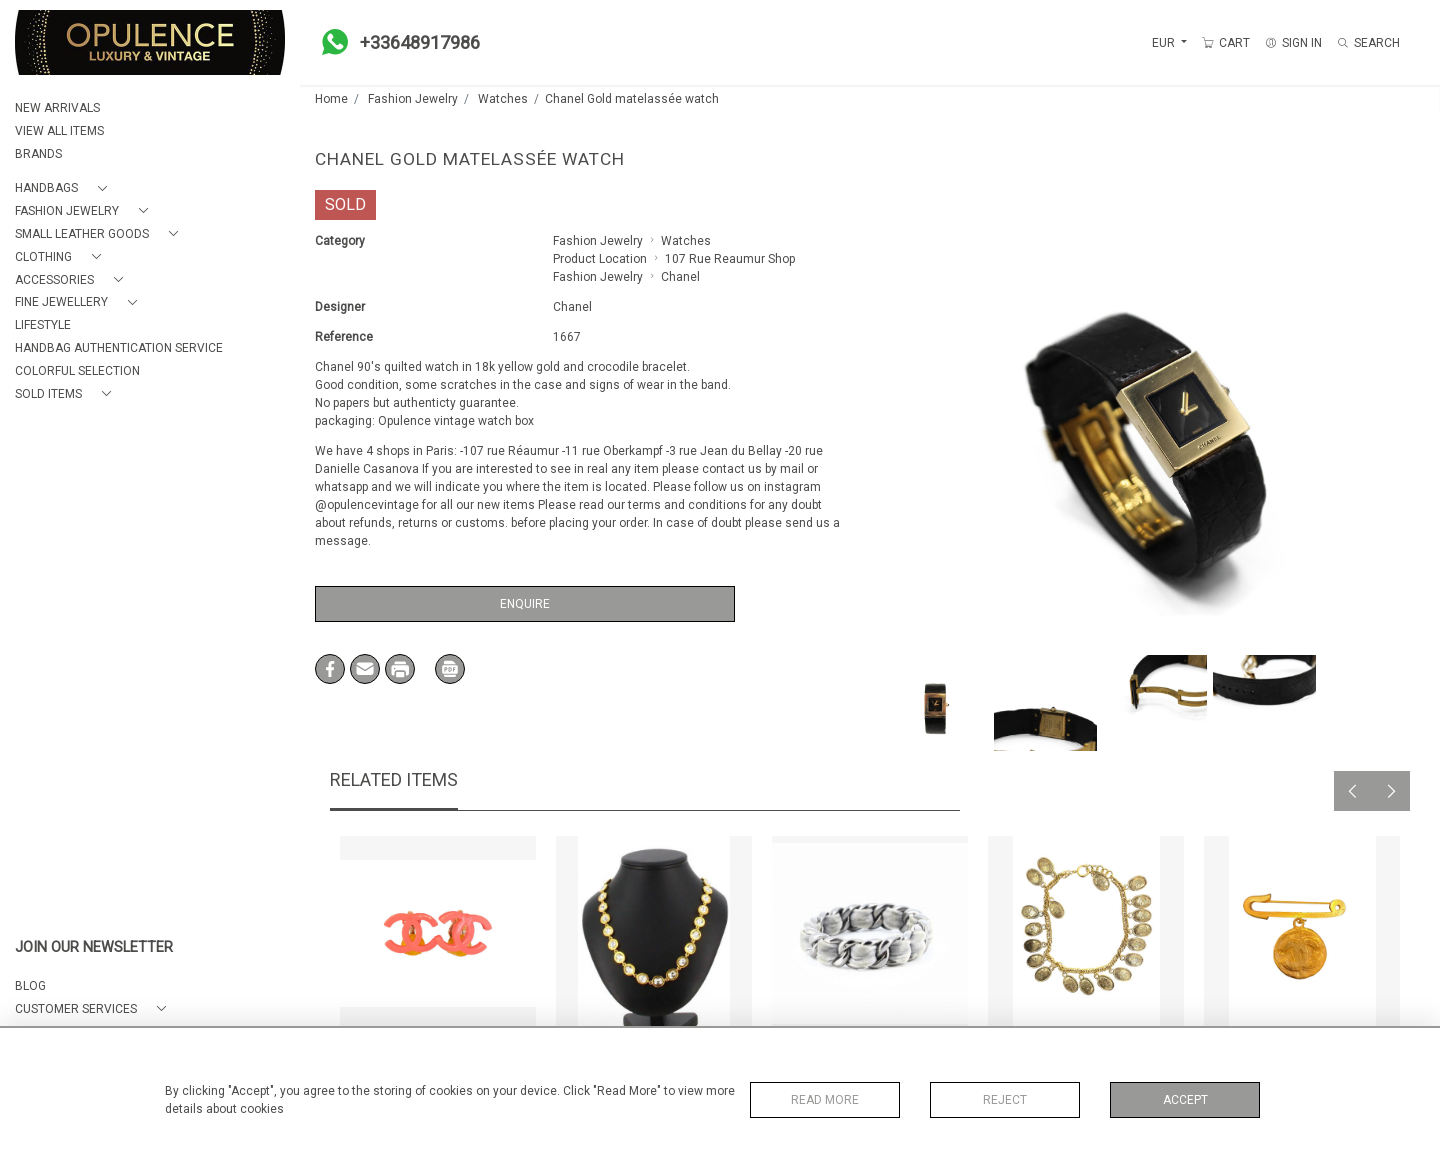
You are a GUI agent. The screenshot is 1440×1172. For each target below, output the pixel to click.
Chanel (680, 277)
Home (331, 99)
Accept (1185, 1100)
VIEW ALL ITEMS (59, 131)
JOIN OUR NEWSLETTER (94, 947)
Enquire (525, 604)
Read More (825, 1100)
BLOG (30, 986)
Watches (503, 99)
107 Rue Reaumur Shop (730, 259)
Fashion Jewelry (413, 99)
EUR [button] (1165, 43)
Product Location (600, 259)
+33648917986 (395, 42)
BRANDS (38, 154)
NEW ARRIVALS (57, 108)
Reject (1005, 1100)
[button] (65, 188)
